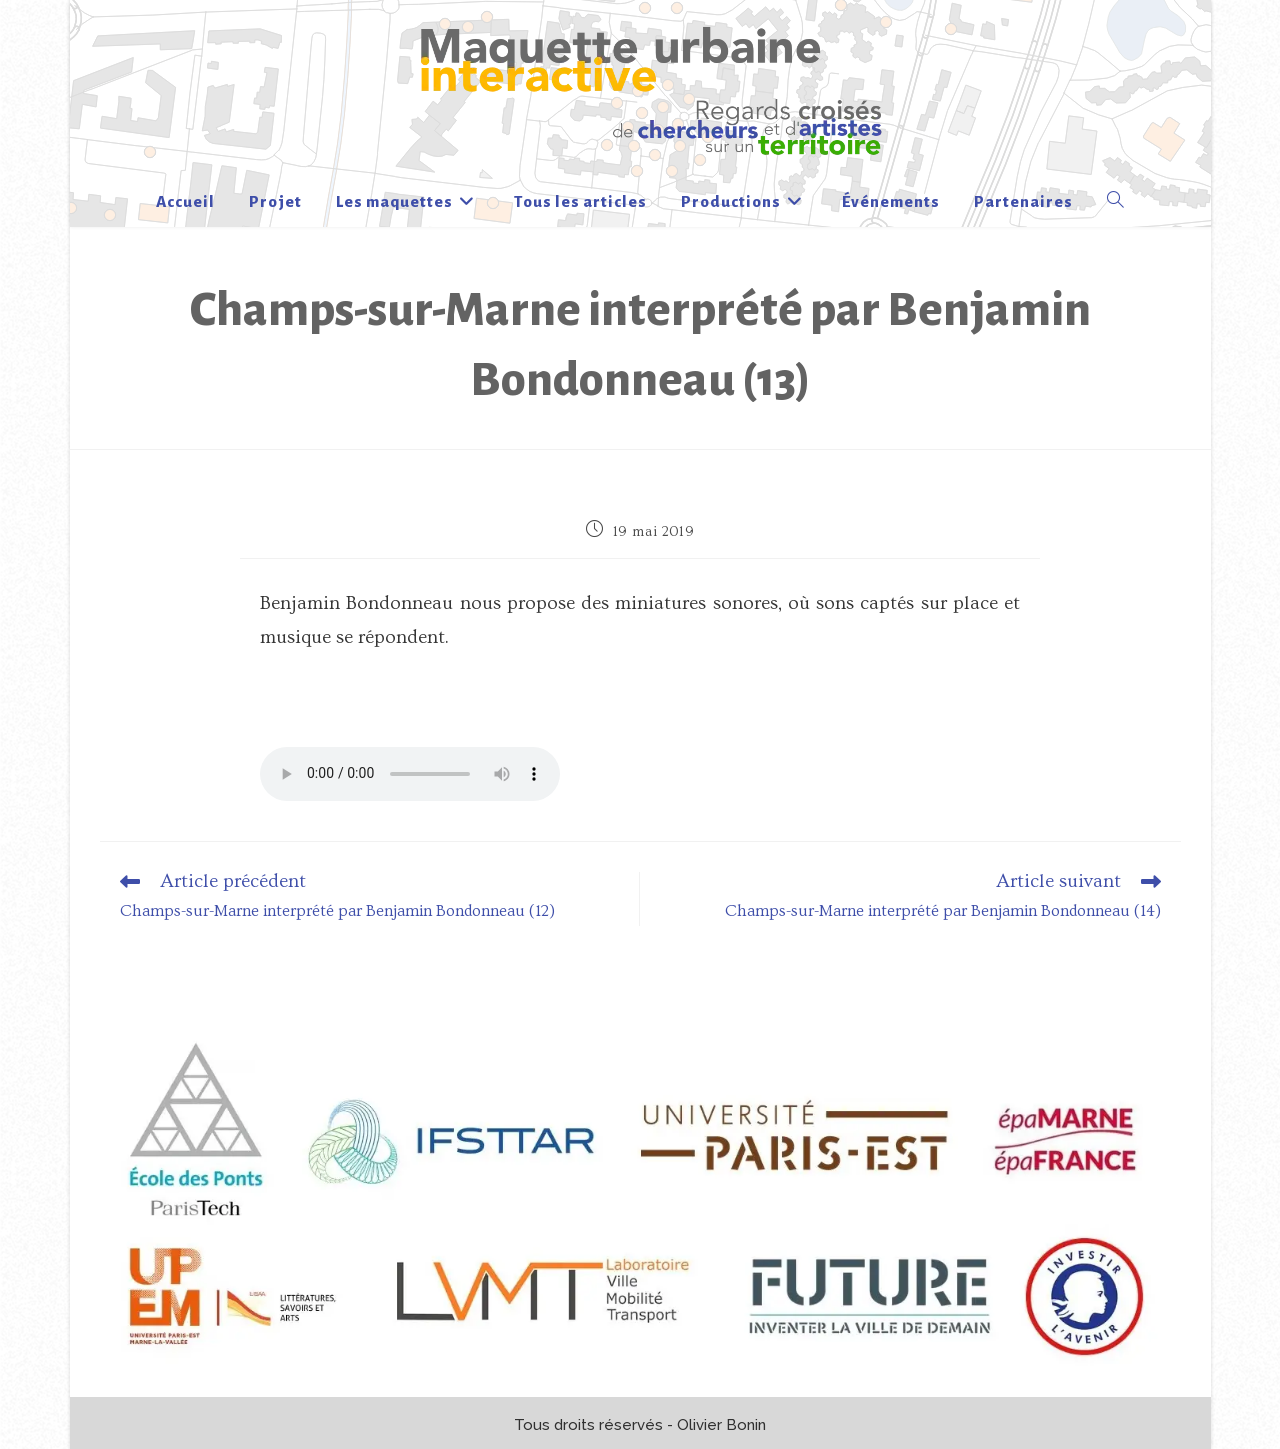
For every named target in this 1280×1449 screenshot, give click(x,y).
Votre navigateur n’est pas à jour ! (410, 774)
